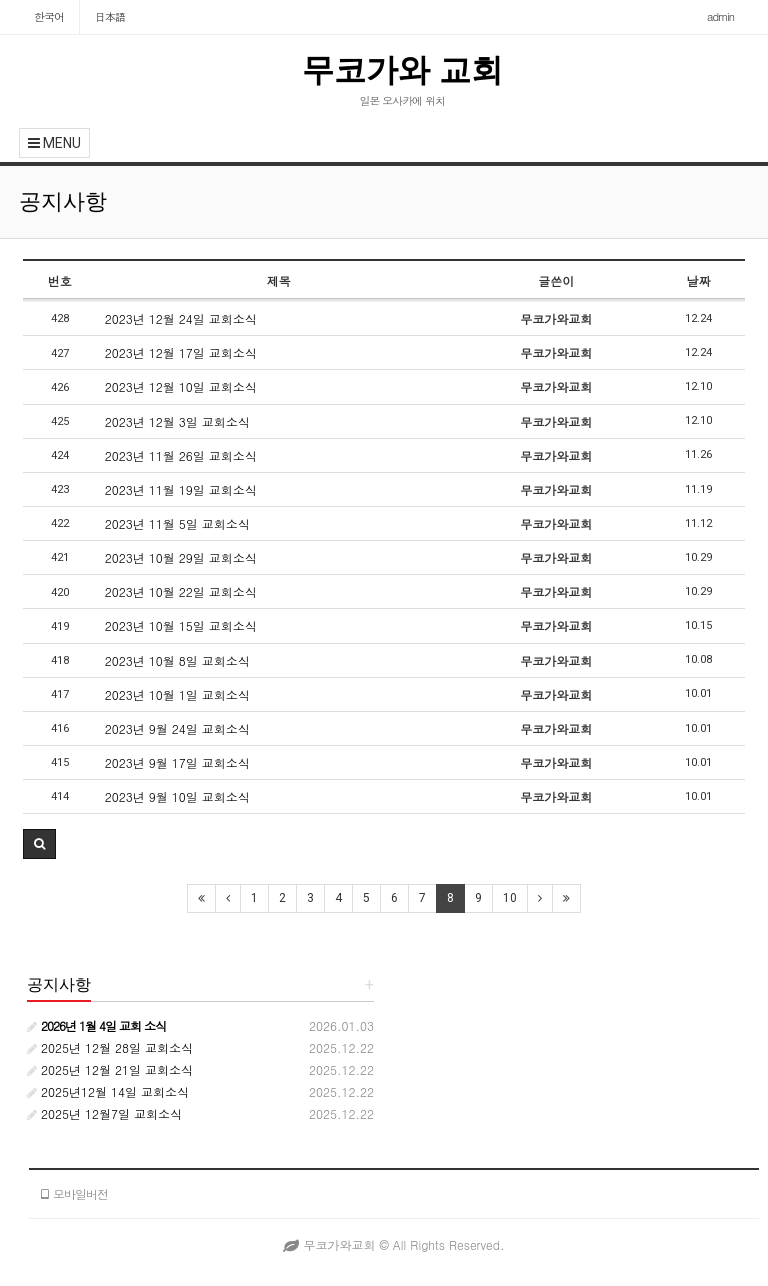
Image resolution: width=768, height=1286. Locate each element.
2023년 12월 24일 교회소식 (181, 318)
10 (510, 898)
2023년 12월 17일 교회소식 (181, 352)
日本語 (110, 16)
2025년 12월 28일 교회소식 (110, 1047)
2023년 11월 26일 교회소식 (181, 455)
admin (720, 16)
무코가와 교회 (402, 70)
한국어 (49, 16)
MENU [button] (54, 143)
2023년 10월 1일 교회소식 (177, 694)
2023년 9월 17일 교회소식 (177, 762)
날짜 (698, 280)
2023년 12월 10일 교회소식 (181, 386)
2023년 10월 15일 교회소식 (181, 625)
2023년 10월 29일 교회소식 (181, 557)
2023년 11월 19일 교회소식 (181, 489)
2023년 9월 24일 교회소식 (177, 728)
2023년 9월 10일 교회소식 (177, 796)
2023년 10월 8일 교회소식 (177, 660)
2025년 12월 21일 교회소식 (110, 1069)
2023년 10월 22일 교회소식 (181, 591)
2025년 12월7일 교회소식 (104, 1113)
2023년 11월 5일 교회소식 (177, 523)
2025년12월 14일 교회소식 (108, 1091)
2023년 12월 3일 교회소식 (177, 421)
